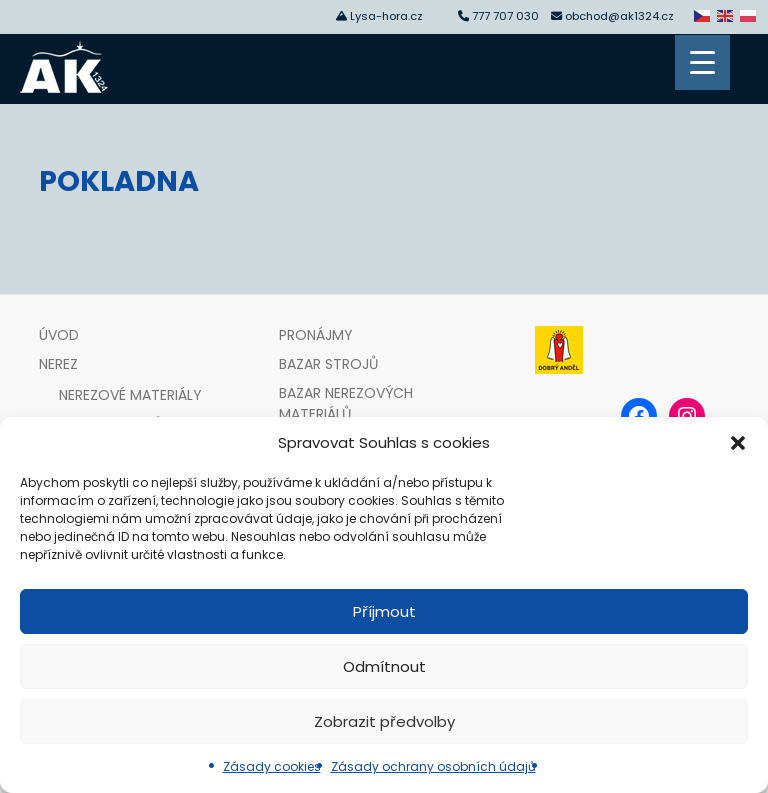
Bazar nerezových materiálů (346, 403)
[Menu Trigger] (702, 62)
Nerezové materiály (130, 395)
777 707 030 (508, 16)
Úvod (59, 335)
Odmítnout (384, 666)
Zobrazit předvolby (384, 721)
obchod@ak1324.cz (619, 16)
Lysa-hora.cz (386, 16)
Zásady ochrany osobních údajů (433, 766)
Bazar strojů (328, 364)
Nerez (58, 364)
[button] (738, 443)
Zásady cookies (272, 766)
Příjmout (384, 611)
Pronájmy (316, 335)
